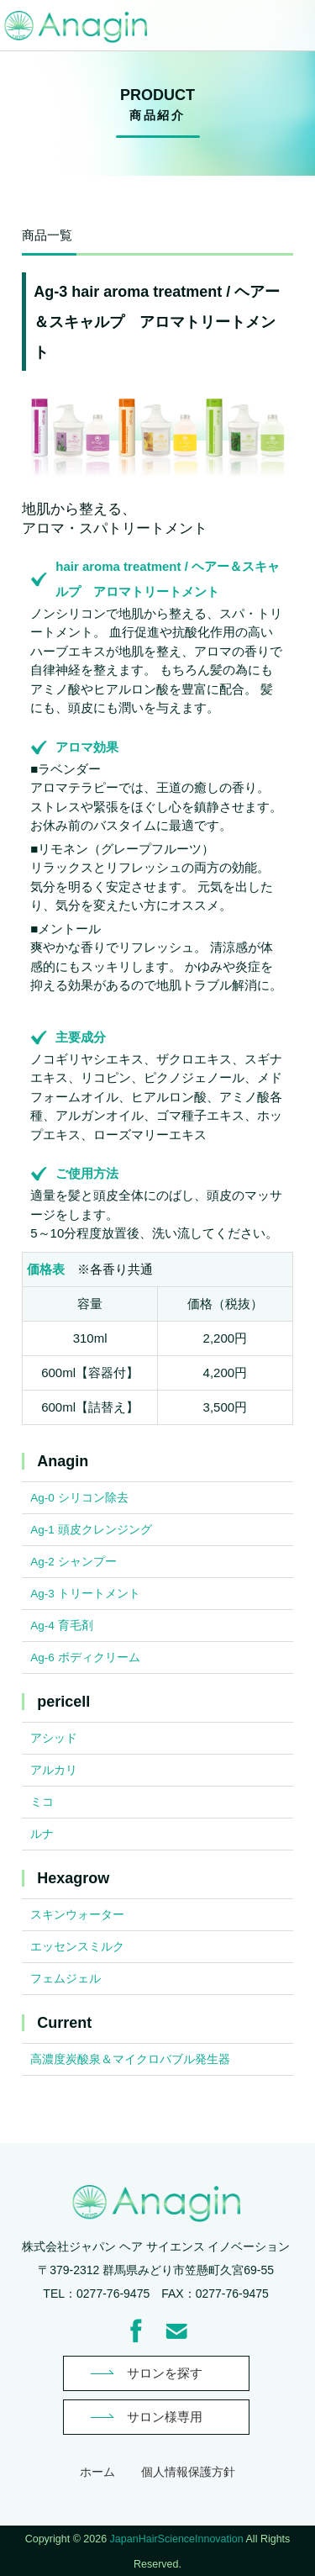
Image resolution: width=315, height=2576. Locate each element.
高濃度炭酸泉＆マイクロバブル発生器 (130, 2059)
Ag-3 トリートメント (84, 1593)
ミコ (42, 1802)
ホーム (97, 2471)
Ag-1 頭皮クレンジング (90, 1529)
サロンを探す (164, 2373)
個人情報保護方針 (188, 2471)
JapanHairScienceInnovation (177, 2539)
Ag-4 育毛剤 (61, 1625)
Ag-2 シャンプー (73, 1561)
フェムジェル (65, 1978)
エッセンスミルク (77, 1946)
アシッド (53, 1738)
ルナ (42, 1834)
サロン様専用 (164, 2417)
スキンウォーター (77, 1914)
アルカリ (53, 1770)
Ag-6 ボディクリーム (84, 1657)
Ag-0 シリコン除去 (79, 1497)
